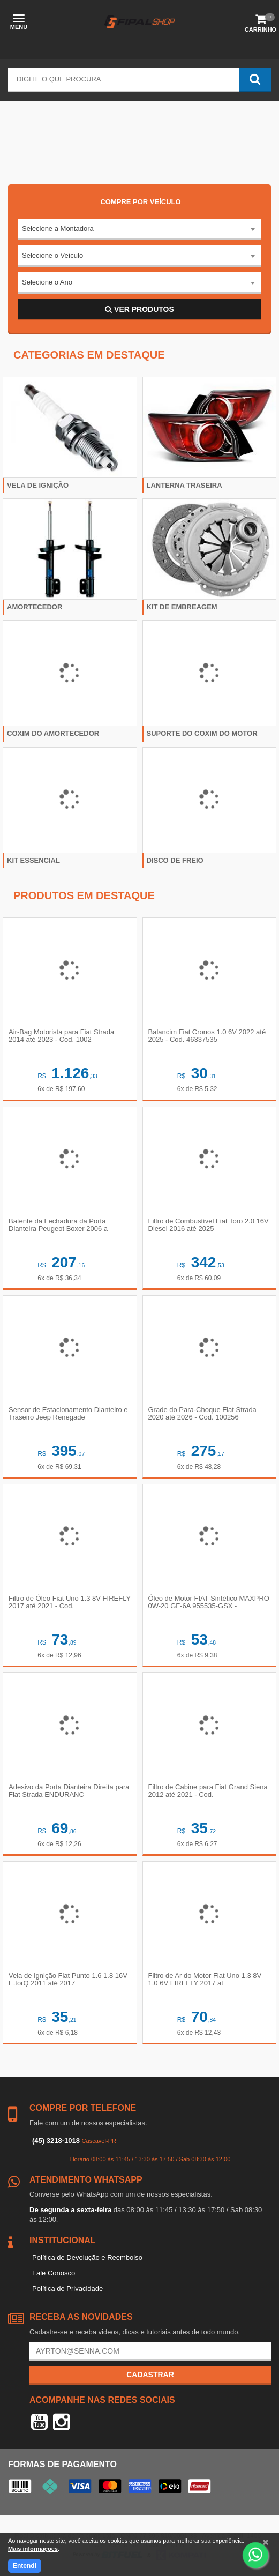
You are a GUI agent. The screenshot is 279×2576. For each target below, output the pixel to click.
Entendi (24, 2566)
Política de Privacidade (67, 2288)
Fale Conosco (53, 2273)
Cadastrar (150, 2374)
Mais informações (33, 2548)
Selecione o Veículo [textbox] (52, 255)
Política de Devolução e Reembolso (87, 2257)
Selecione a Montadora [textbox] (58, 229)
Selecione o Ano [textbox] (47, 282)
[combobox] (139, 229)
